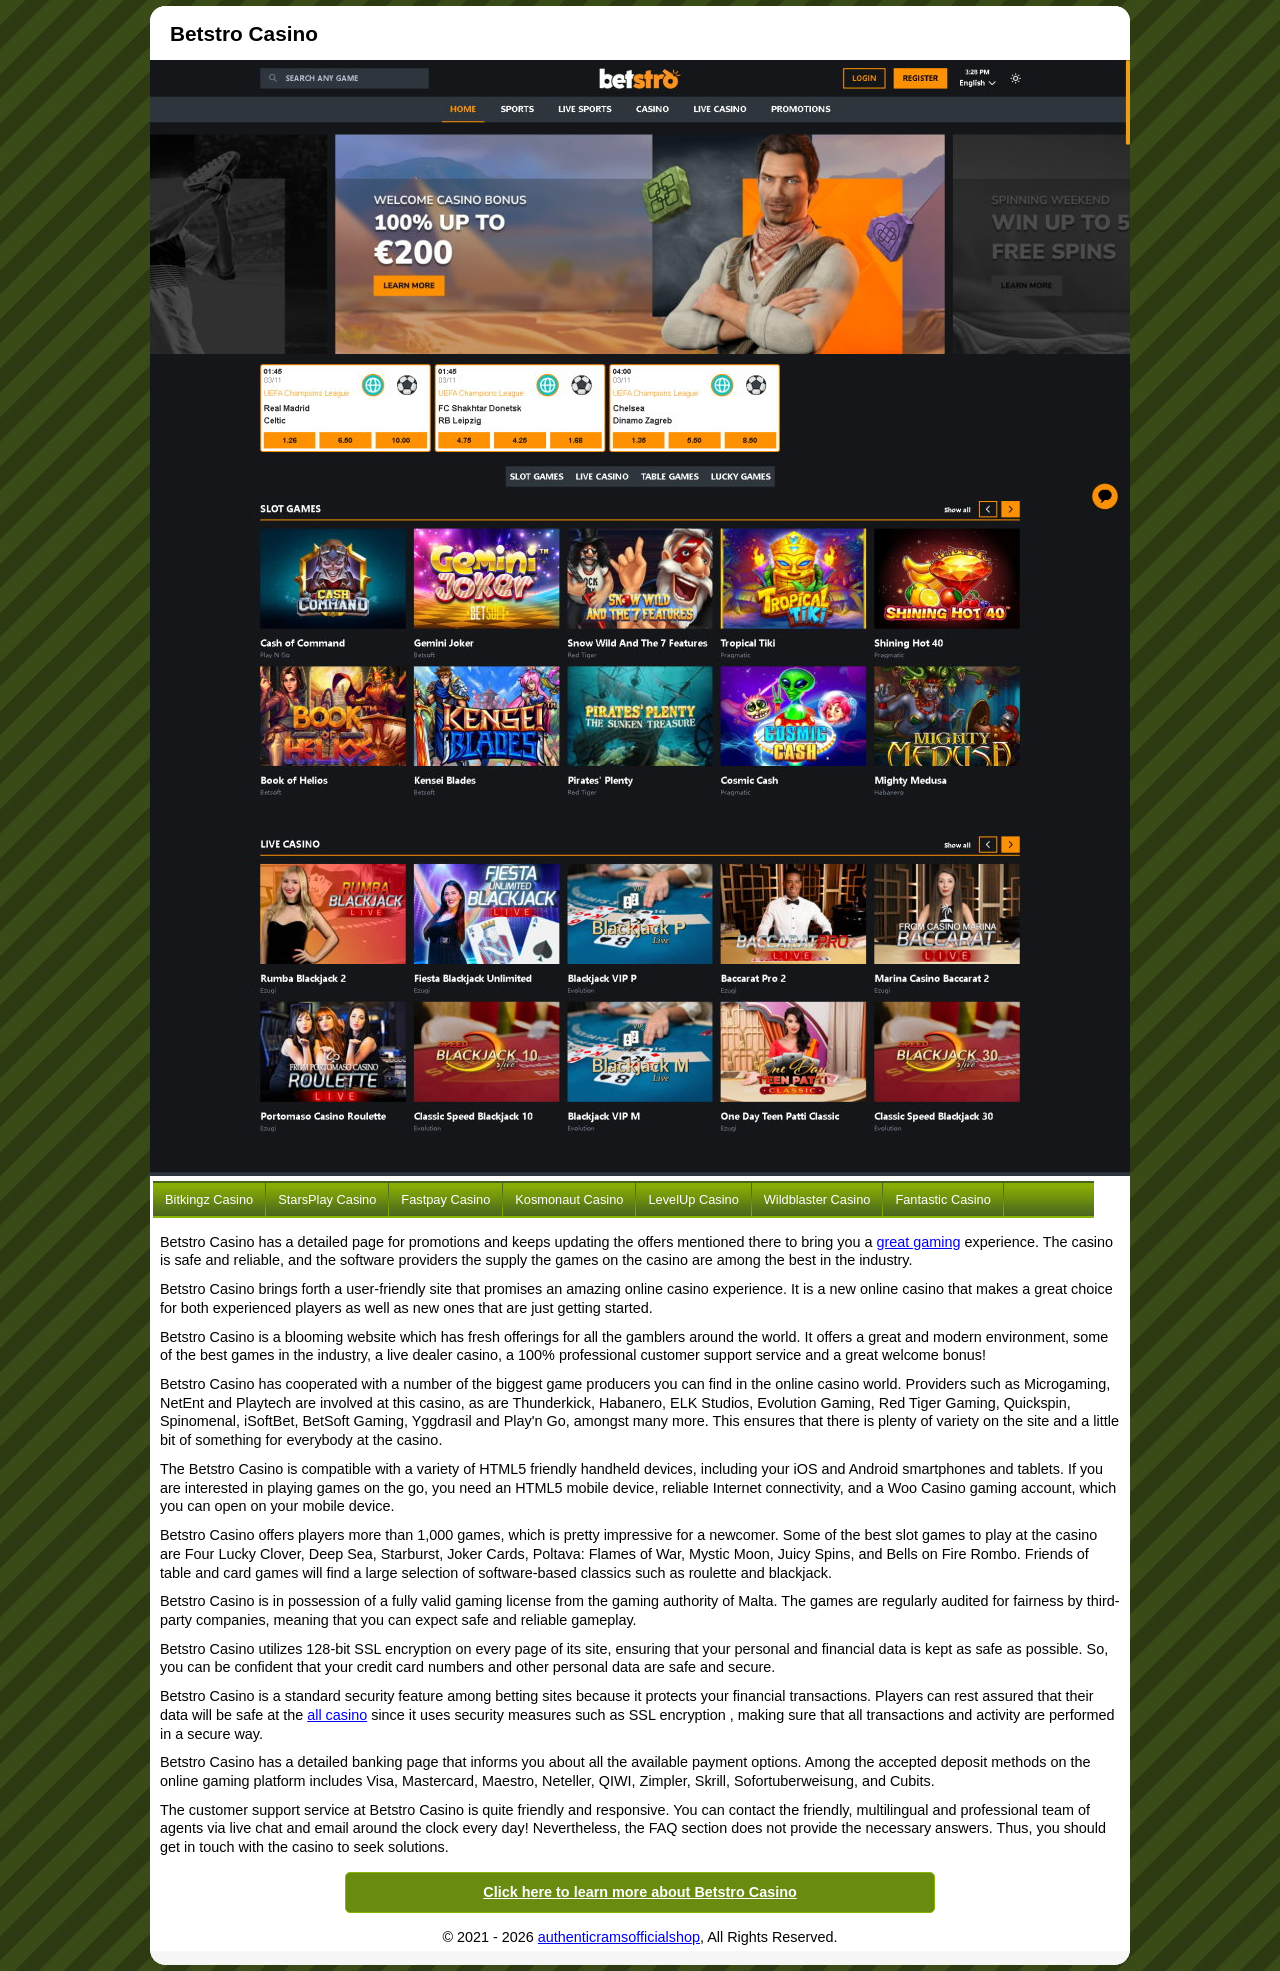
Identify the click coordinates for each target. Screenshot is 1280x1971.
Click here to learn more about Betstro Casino (639, 1892)
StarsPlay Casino (327, 1199)
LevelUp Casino (693, 1199)
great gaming (919, 1242)
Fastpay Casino (445, 1199)
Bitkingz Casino (209, 1199)
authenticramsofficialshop (619, 1937)
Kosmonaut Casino (569, 1199)
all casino (337, 1715)
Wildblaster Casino (817, 1199)
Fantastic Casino (942, 1199)
